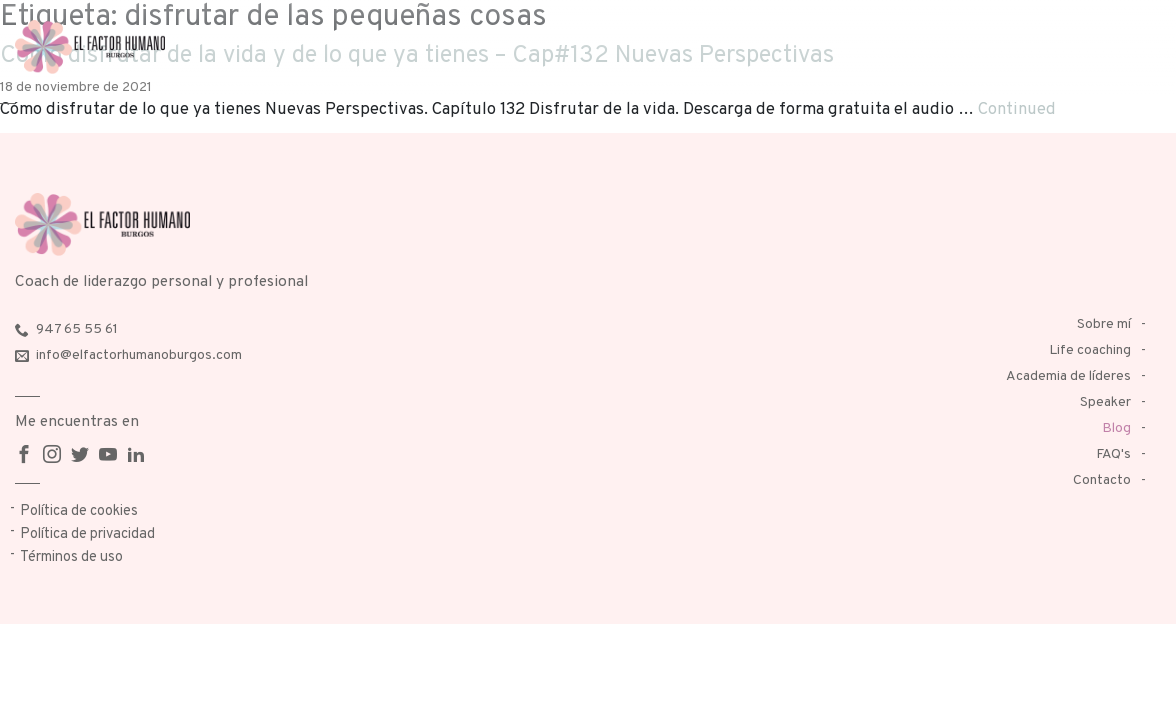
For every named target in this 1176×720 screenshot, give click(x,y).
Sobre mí (1104, 324)
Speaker (1105, 402)
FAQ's (1113, 454)
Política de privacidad (87, 534)
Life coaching (1090, 350)
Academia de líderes (1068, 376)
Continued (1017, 109)
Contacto (1102, 480)
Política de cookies (79, 511)
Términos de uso (71, 557)
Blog (1116, 428)
